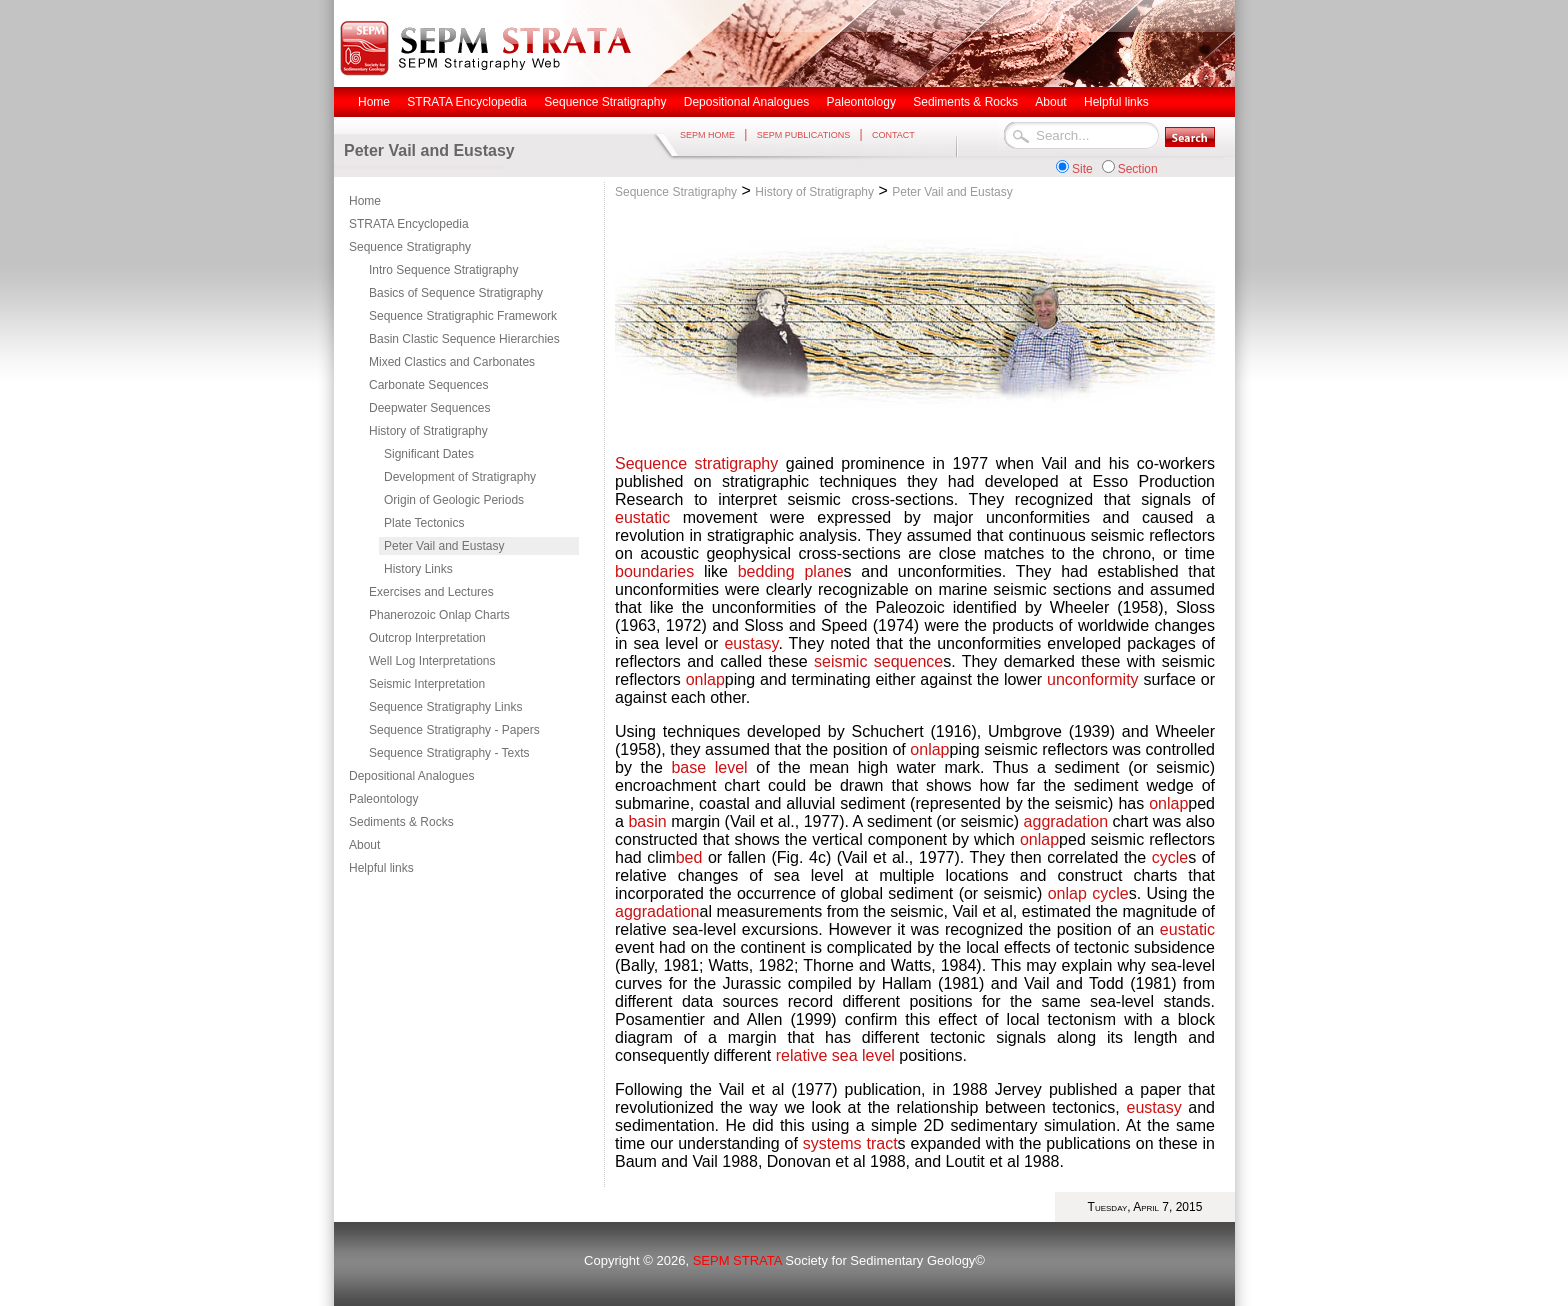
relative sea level (835, 1055)
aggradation (1066, 821)
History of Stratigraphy (428, 431)
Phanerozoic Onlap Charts (439, 615)
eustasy (751, 643)
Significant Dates (429, 454)
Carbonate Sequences (428, 385)
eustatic (642, 517)
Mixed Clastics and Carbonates (452, 362)
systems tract (850, 1143)
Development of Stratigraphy (460, 477)
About (364, 845)
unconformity (1093, 679)
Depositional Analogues (411, 776)
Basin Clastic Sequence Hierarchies (464, 339)
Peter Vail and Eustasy (444, 546)
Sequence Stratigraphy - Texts (449, 753)
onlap (705, 679)
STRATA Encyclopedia (409, 224)
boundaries (654, 571)
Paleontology (383, 799)
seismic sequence (878, 661)
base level (709, 767)
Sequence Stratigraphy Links (445, 707)
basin (647, 821)
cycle (1170, 857)
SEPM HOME (707, 135)
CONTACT (893, 135)
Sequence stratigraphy (696, 463)
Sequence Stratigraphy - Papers (454, 730)
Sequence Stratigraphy (410, 247)
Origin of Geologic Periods (454, 500)
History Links (418, 569)
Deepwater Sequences (429, 408)
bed (692, 857)
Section (1138, 169)
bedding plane (791, 571)
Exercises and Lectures (431, 592)
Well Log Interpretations (432, 661)
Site (1082, 169)
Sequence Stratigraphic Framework (463, 316)
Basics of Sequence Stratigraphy (456, 293)
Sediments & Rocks (401, 822)
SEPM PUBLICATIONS (803, 135)
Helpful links (381, 868)
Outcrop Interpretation (427, 638)
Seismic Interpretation (427, 684)
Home (365, 201)
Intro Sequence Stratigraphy (443, 270)
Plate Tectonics (424, 523)
